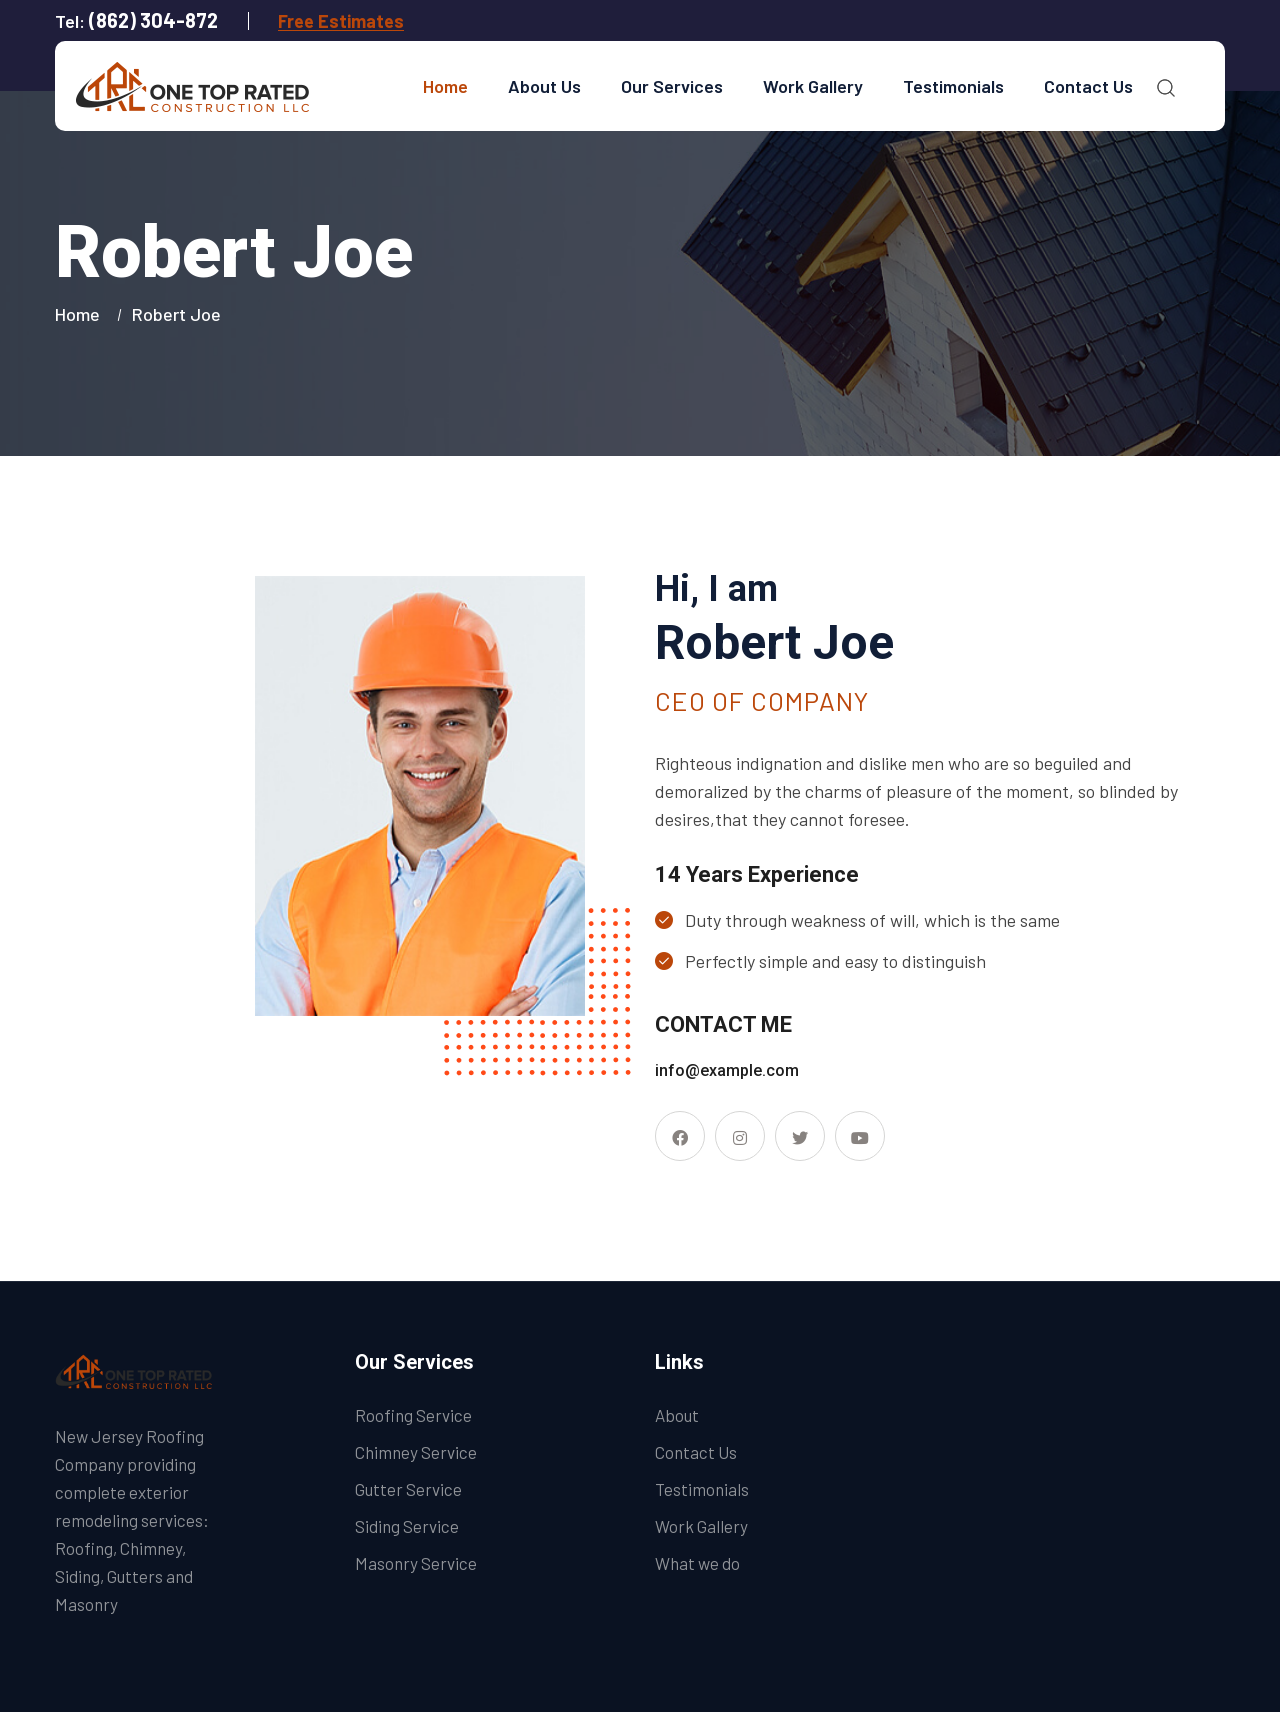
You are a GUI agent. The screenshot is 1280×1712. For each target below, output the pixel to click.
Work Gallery (813, 86)
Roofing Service (413, 1415)
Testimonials (953, 86)
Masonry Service (416, 1563)
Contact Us (1088, 86)
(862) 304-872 (153, 20)
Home (445, 86)
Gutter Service (408, 1489)
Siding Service (407, 1526)
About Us (544, 86)
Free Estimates (341, 21)
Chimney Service (416, 1452)
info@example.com (727, 1070)
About (677, 1415)
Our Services (672, 86)
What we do (697, 1563)
